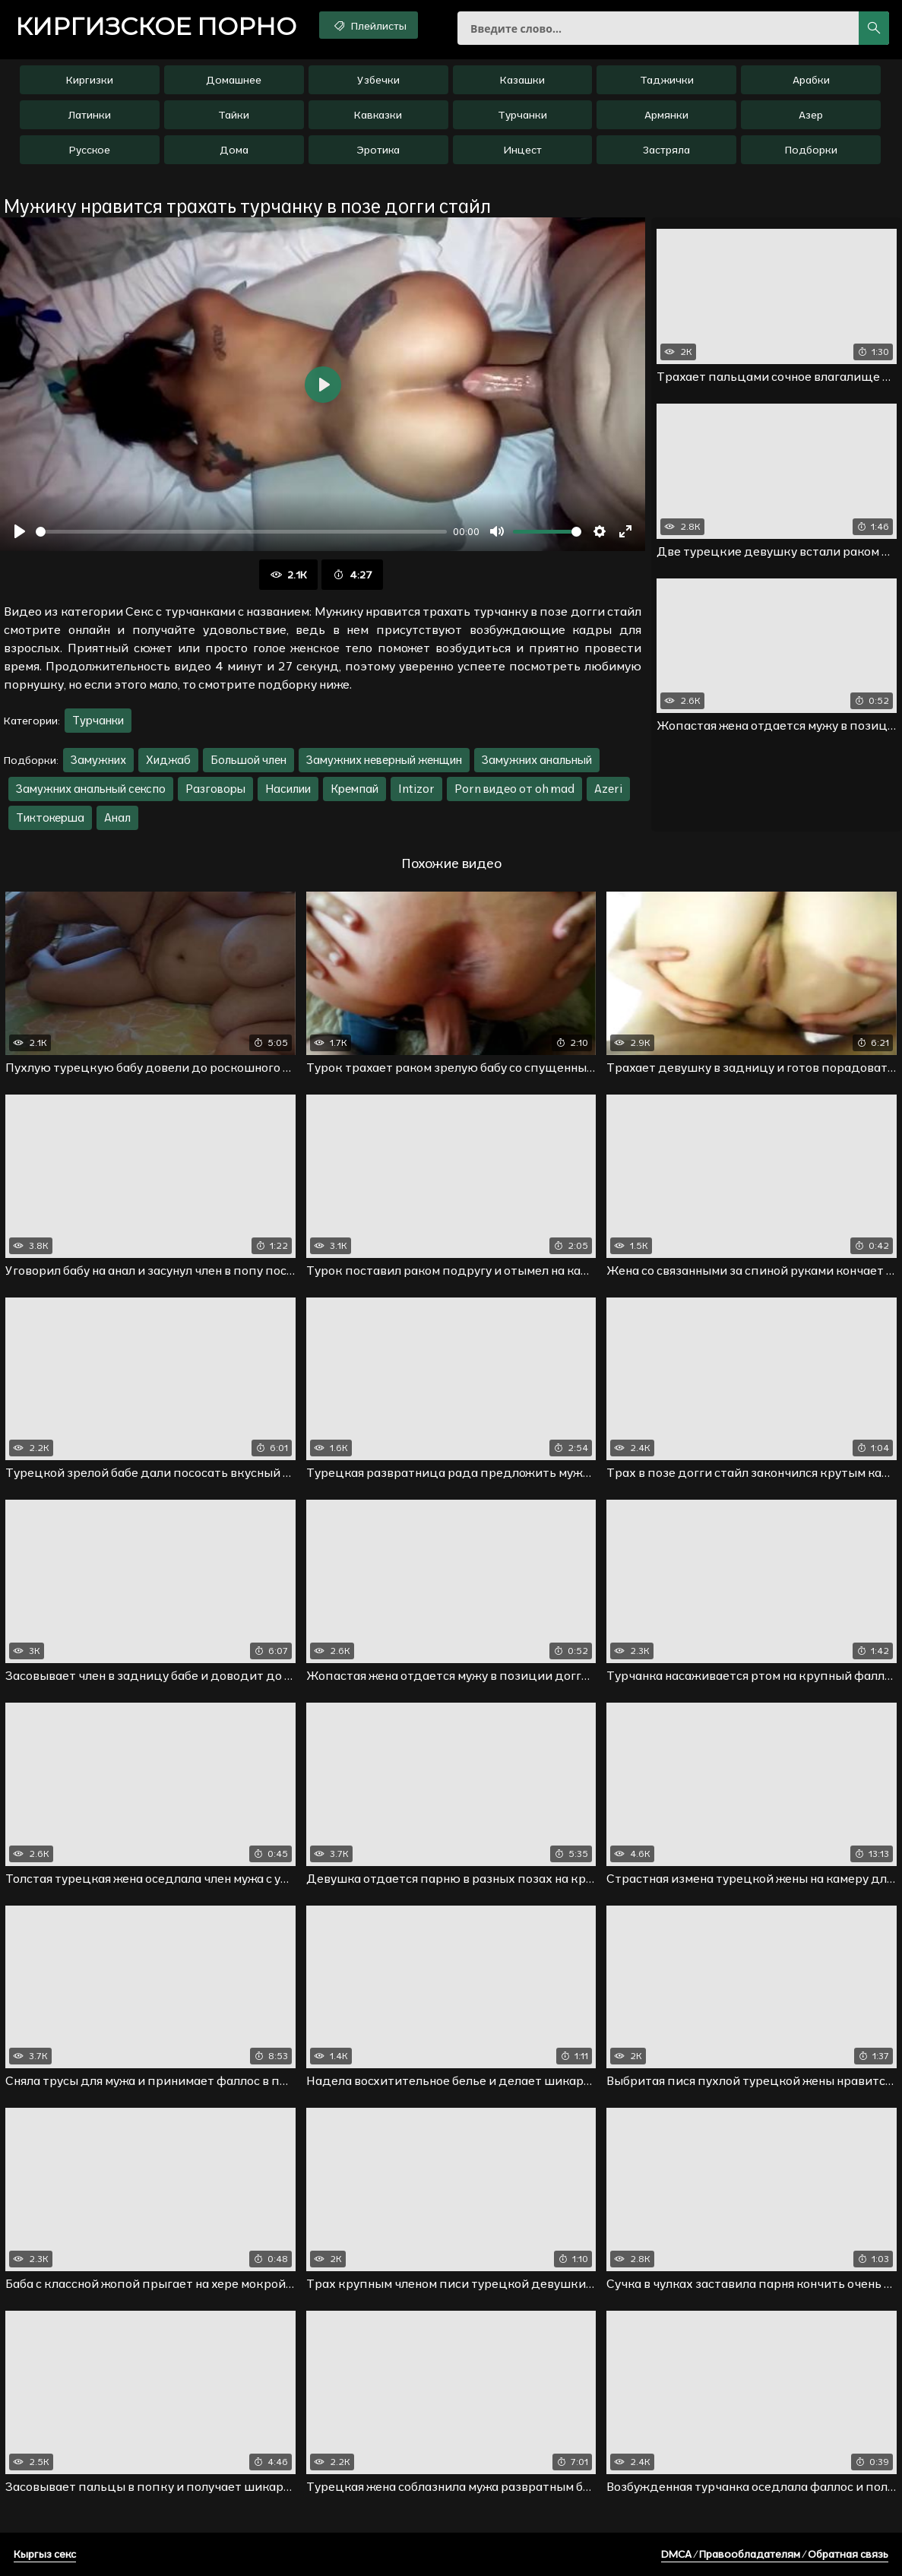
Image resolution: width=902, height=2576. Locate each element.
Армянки (666, 115)
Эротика (378, 150)
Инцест (522, 150)
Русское (89, 150)
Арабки (811, 80)
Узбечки (378, 80)
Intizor (416, 788)
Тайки (233, 115)
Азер (811, 115)
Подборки (811, 150)
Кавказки (378, 115)
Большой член (248, 760)
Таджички (667, 80)
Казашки (522, 80)
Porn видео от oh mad (514, 788)
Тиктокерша (50, 817)
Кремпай (354, 788)
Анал (117, 817)
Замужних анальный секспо (91, 788)
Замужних (98, 760)
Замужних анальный (537, 760)
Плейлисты (369, 25)
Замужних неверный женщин (384, 760)
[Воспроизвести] (20, 531)
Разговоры (215, 788)
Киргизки (89, 80)
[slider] (241, 531)
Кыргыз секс (45, 2554)
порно (155, 26)
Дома (234, 150)
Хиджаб (168, 760)
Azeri (608, 788)
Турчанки (522, 115)
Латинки (89, 115)
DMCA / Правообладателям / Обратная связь (774, 2554)
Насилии (288, 788)
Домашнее (233, 80)
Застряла (666, 150)
